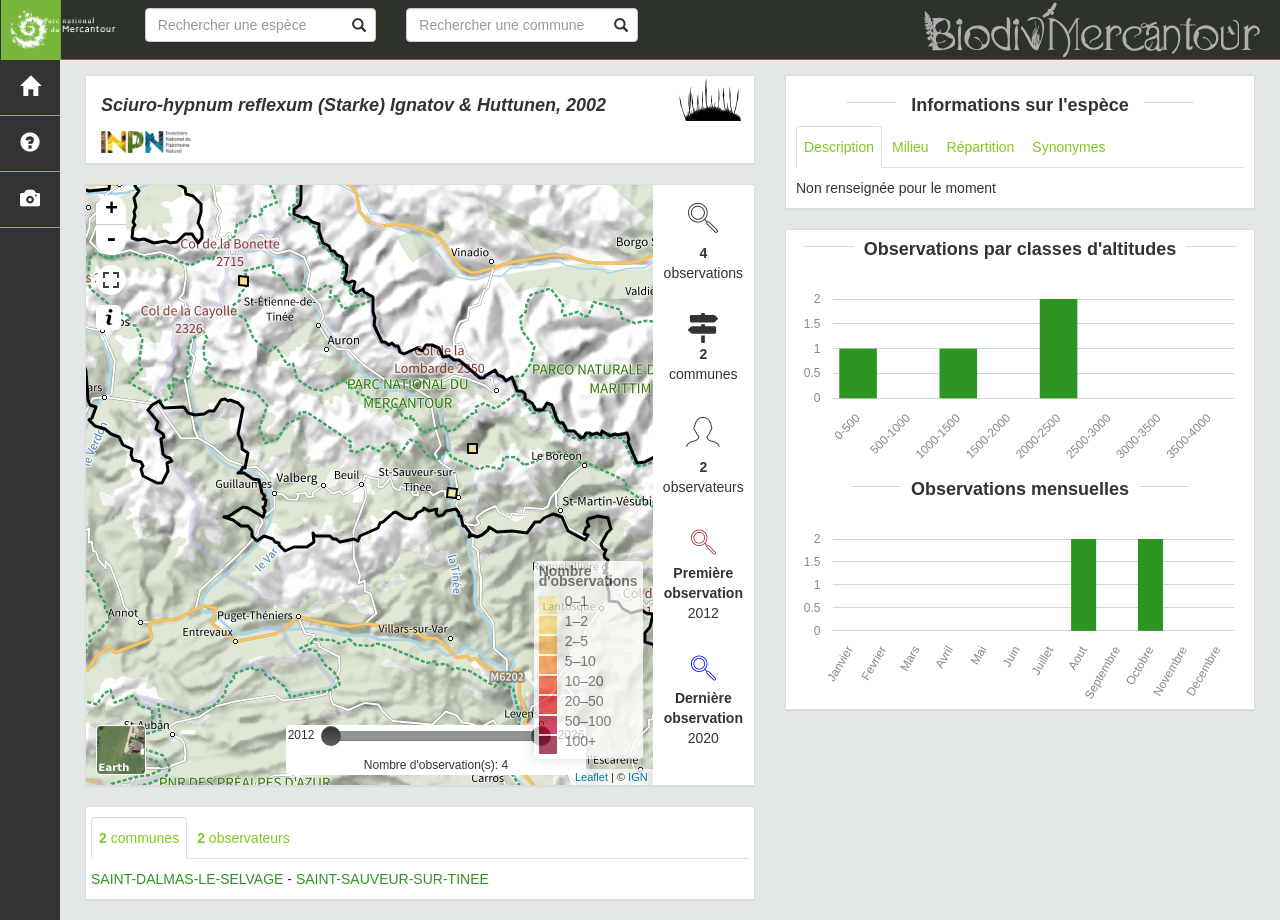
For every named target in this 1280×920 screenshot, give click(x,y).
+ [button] (111, 210)
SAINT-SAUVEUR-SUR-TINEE (392, 879)
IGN (638, 777)
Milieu (910, 147)
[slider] (331, 736)
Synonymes (1068, 147)
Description (839, 147)
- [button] (111, 240)
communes (139, 838)
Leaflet (591, 777)
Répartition (981, 147)
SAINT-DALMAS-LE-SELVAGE (187, 879)
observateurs (243, 838)
